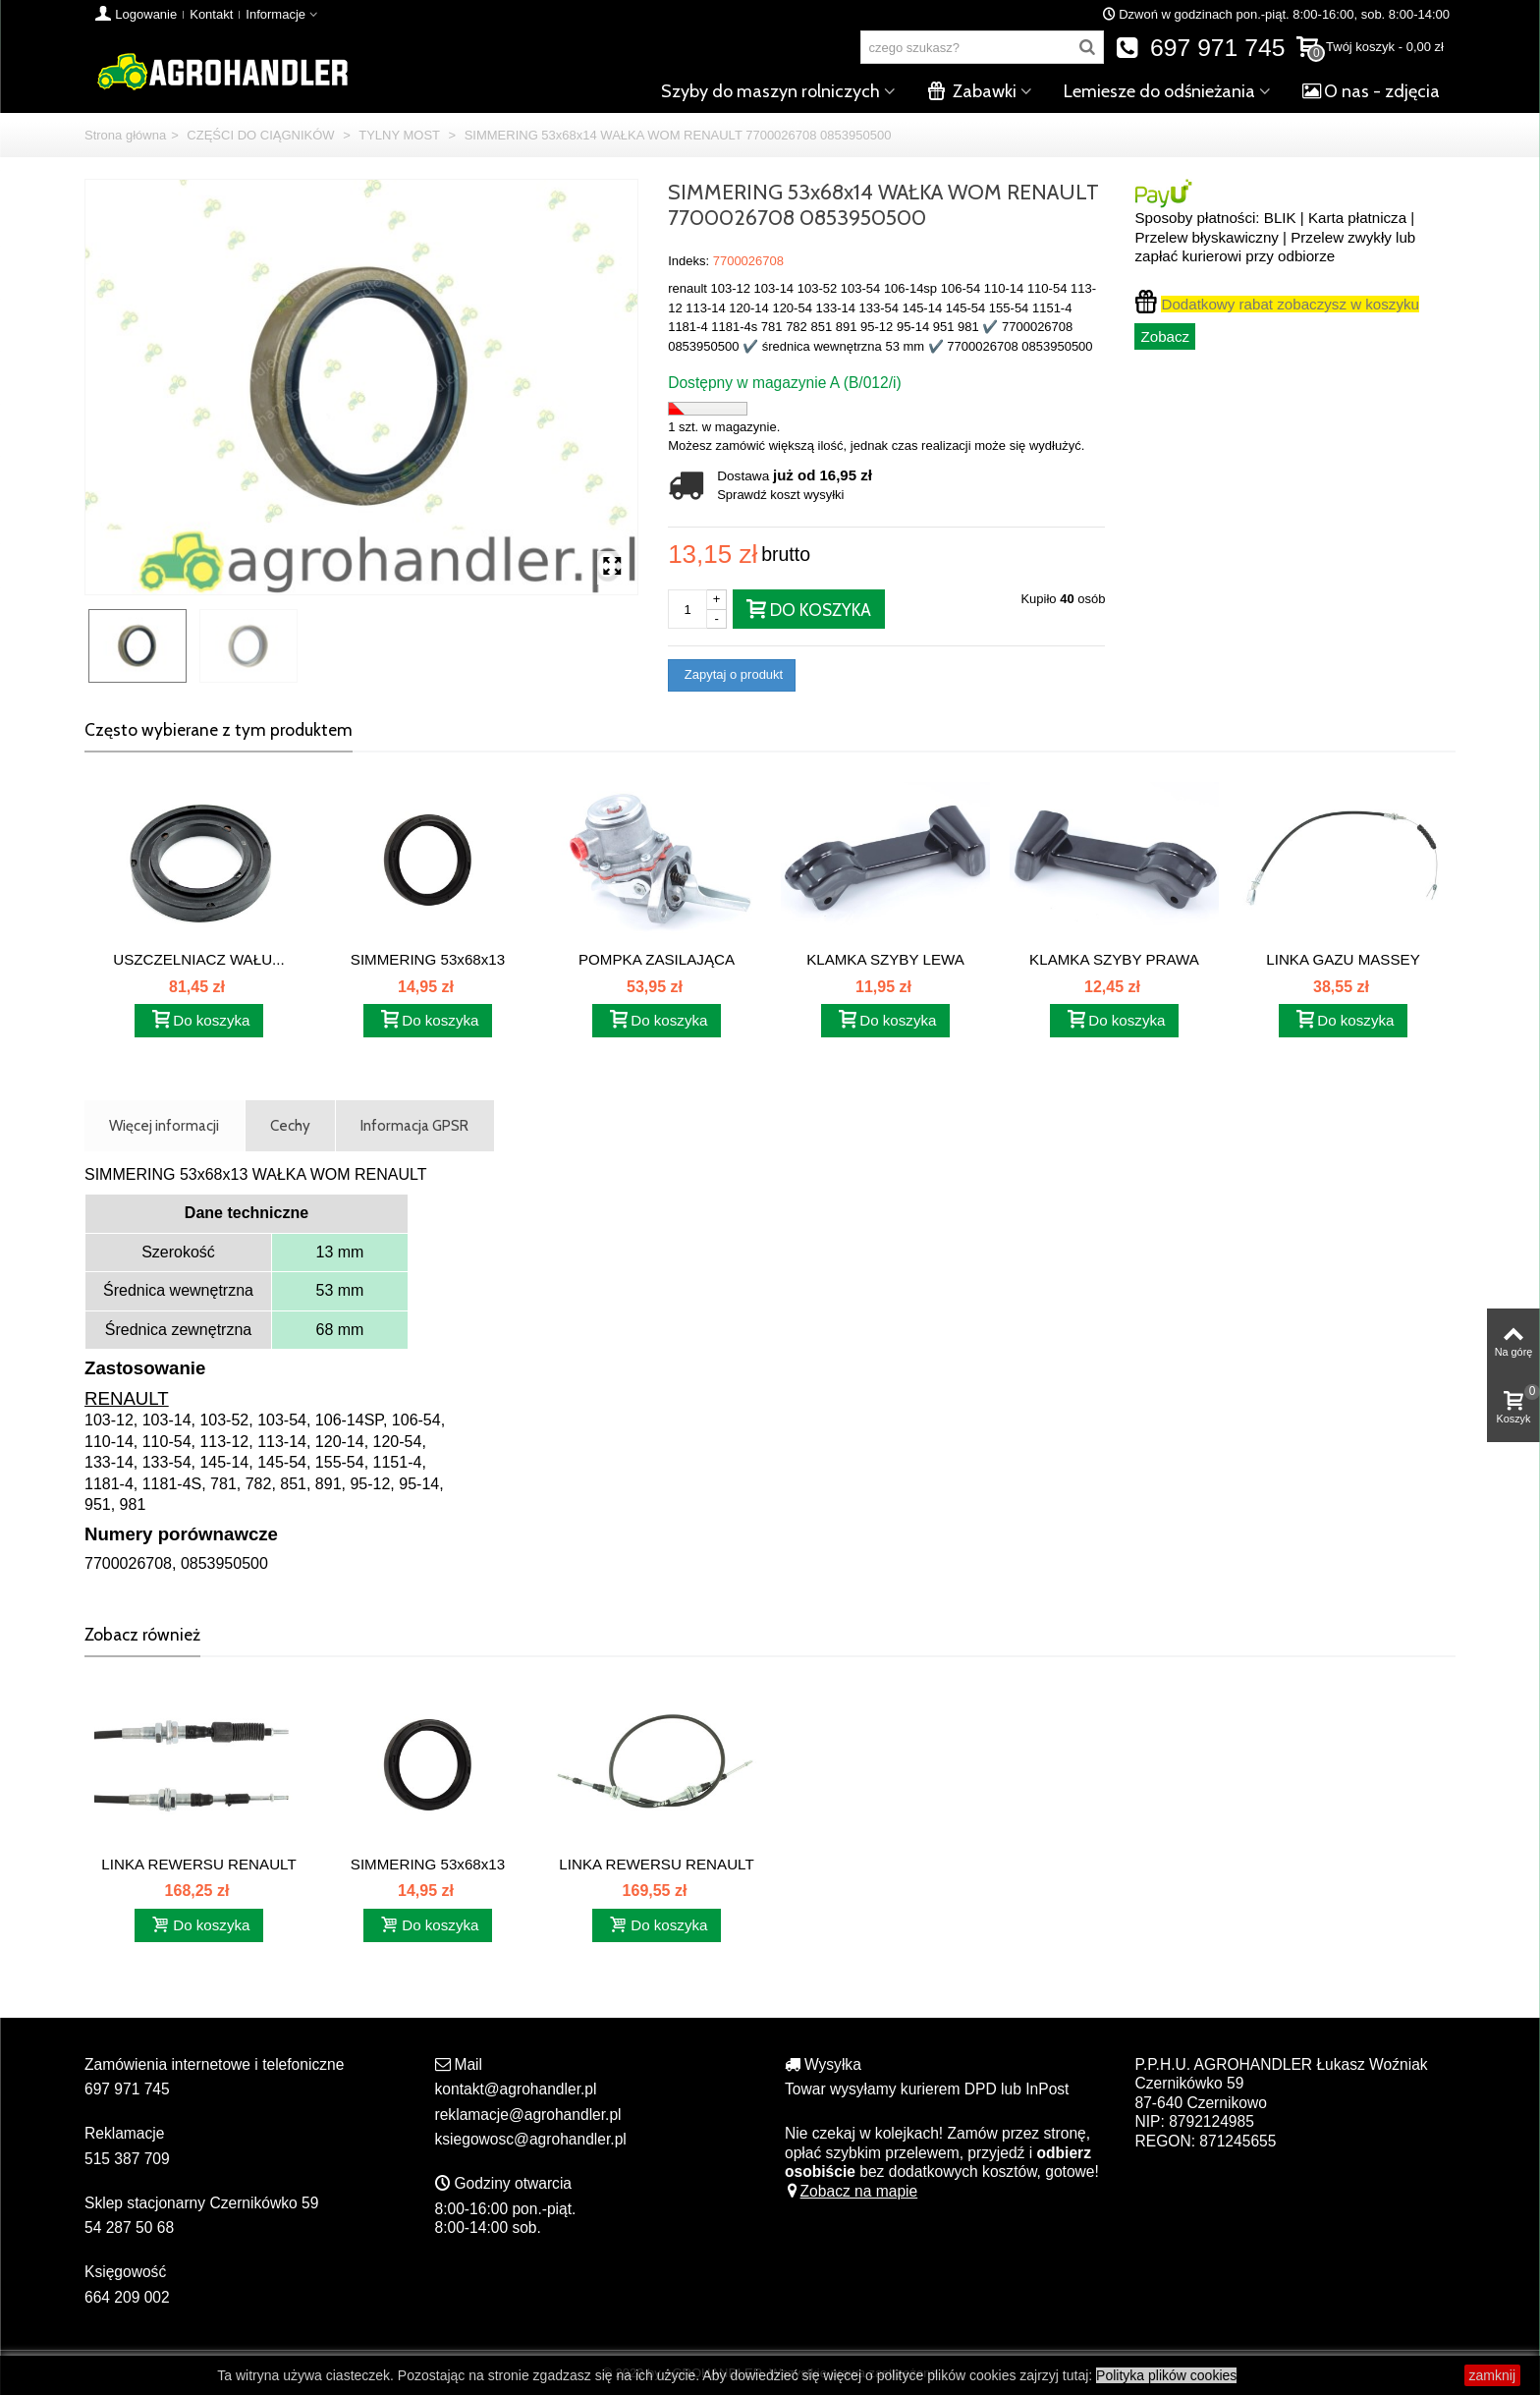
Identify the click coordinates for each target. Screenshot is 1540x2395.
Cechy (290, 1125)
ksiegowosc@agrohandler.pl (531, 2139)
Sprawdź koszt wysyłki (780, 494)
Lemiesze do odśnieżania (1159, 91)
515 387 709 (127, 2158)
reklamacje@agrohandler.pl (528, 2114)
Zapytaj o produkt (732, 674)
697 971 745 (1201, 47)
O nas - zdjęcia (1371, 91)
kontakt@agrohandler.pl (516, 2089)
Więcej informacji (164, 1125)
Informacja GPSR (414, 1125)
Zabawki (972, 91)
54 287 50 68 (129, 2227)
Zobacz (1164, 336)
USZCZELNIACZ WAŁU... (198, 959)
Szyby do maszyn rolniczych (770, 91)
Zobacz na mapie (851, 2191)
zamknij (1492, 2375)
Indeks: (688, 260)
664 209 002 (127, 2297)
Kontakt (211, 14)
